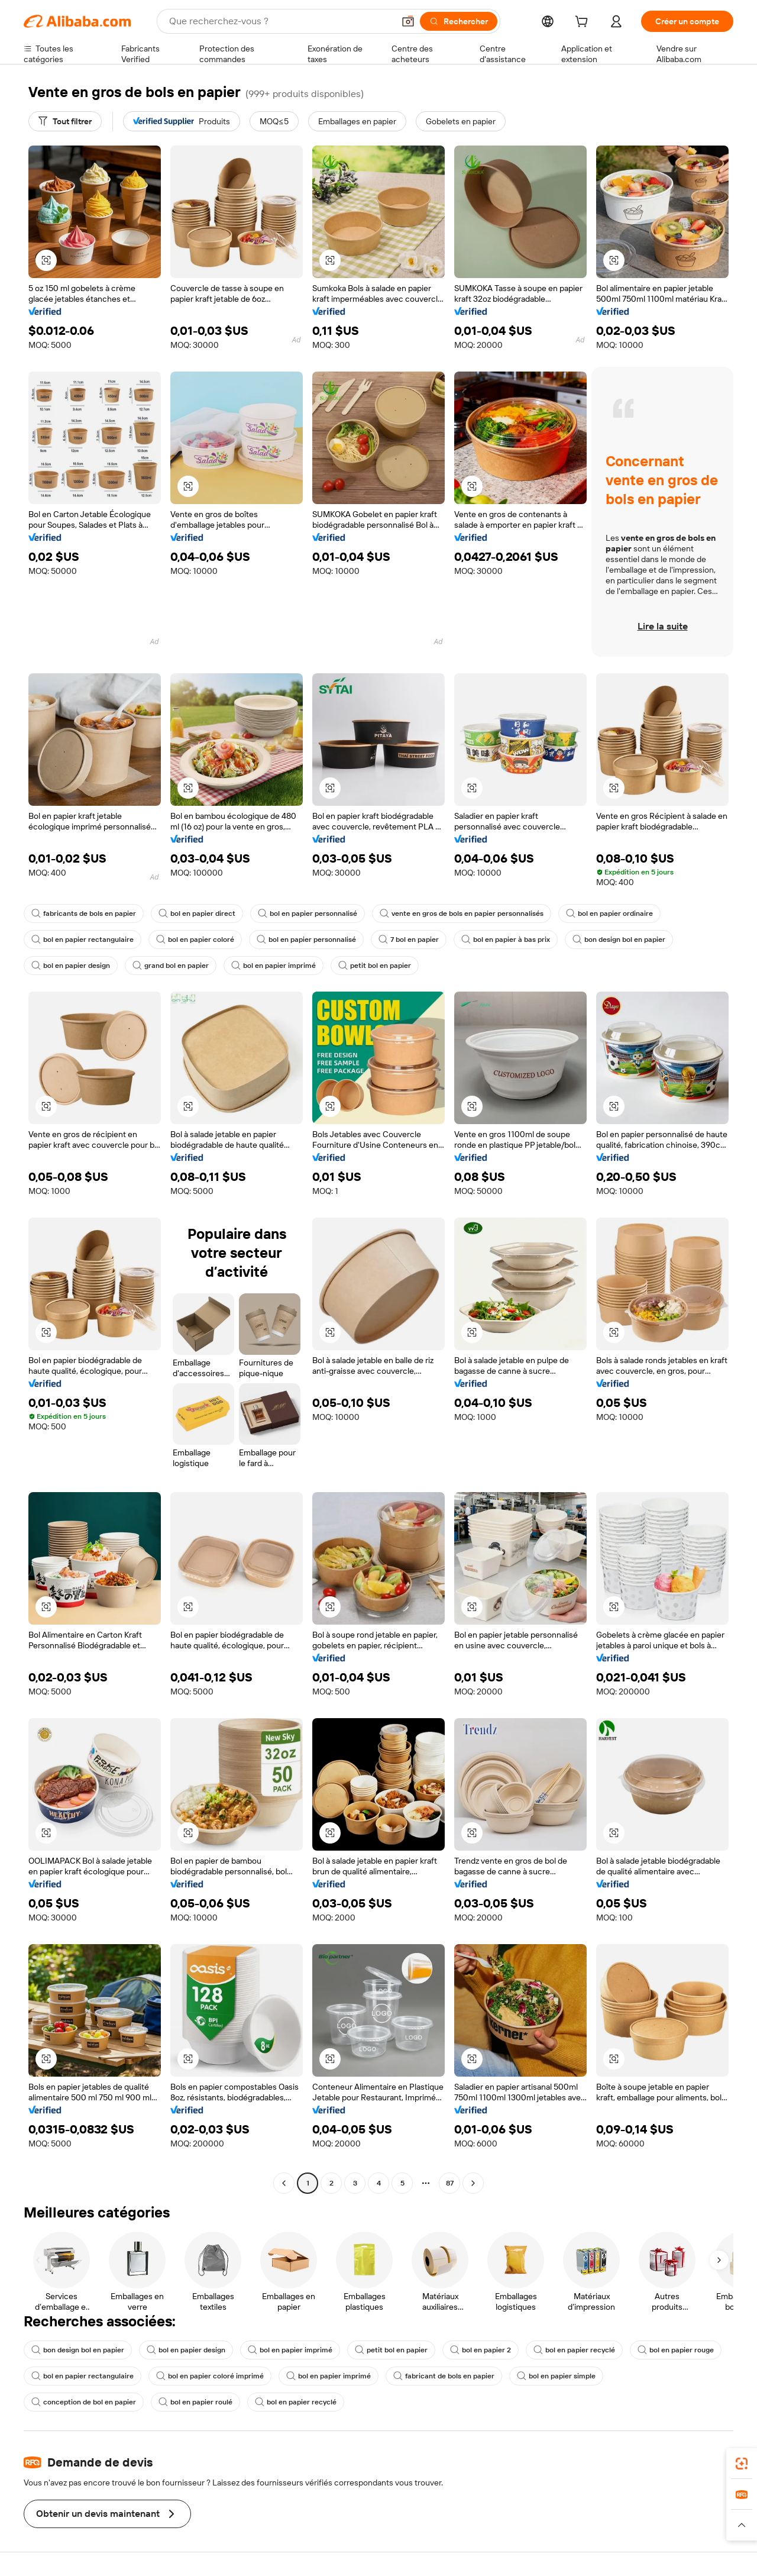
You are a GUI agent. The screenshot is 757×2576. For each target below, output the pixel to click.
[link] (741, 2463)
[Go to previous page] (284, 2183)
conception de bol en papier (83, 2402)
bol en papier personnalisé (307, 913)
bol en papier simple (556, 2376)
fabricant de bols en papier (443, 2376)
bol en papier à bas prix (505, 939)
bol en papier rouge (676, 2350)
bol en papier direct (196, 913)
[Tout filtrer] (65, 121)
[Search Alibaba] (280, 21)
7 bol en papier (408, 939)
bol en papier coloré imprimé (210, 2376)
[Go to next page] (473, 2183)
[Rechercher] (458, 21)
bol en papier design (70, 965)
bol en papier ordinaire (609, 913)
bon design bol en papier (618, 939)
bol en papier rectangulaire (82, 939)
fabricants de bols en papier (83, 913)
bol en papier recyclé (574, 2350)
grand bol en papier (170, 965)
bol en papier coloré (195, 939)
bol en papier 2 (480, 2350)
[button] (408, 21)
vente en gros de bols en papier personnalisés (462, 913)
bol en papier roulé (195, 2402)
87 (450, 2183)
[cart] (584, 23)
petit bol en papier (374, 965)
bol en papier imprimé (273, 965)
